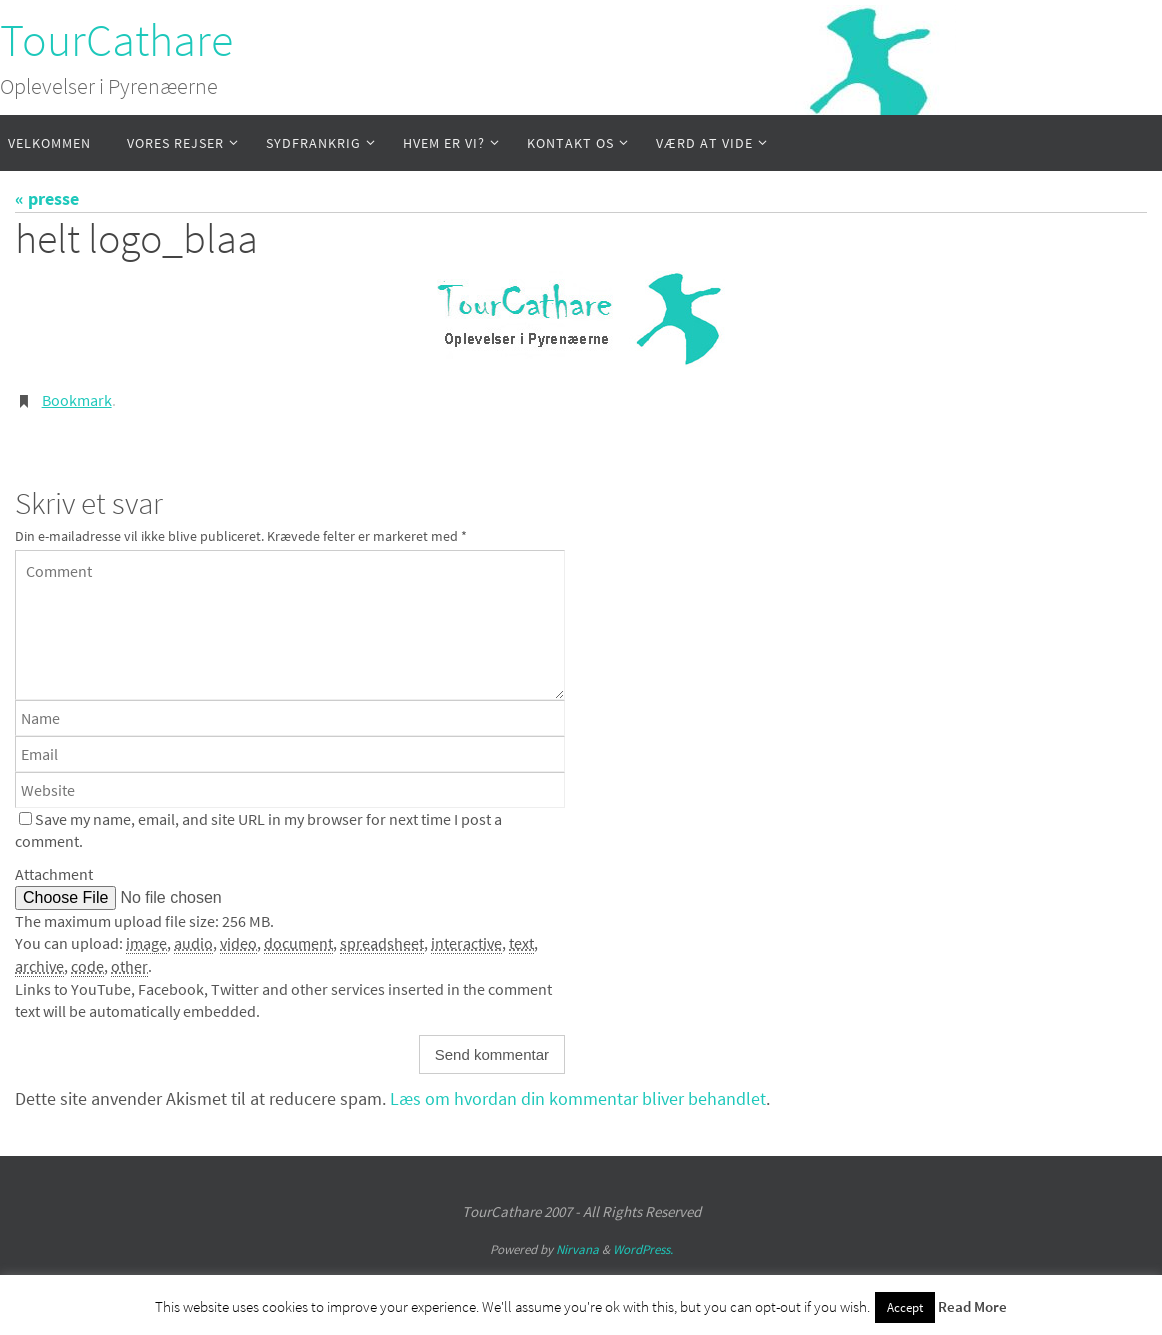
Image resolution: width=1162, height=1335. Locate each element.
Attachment (54, 874)
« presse (47, 198)
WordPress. (643, 1249)
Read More (972, 1306)
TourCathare (116, 40)
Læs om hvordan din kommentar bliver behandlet (578, 1098)
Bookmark (77, 400)
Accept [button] (905, 1307)
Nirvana (577, 1249)
